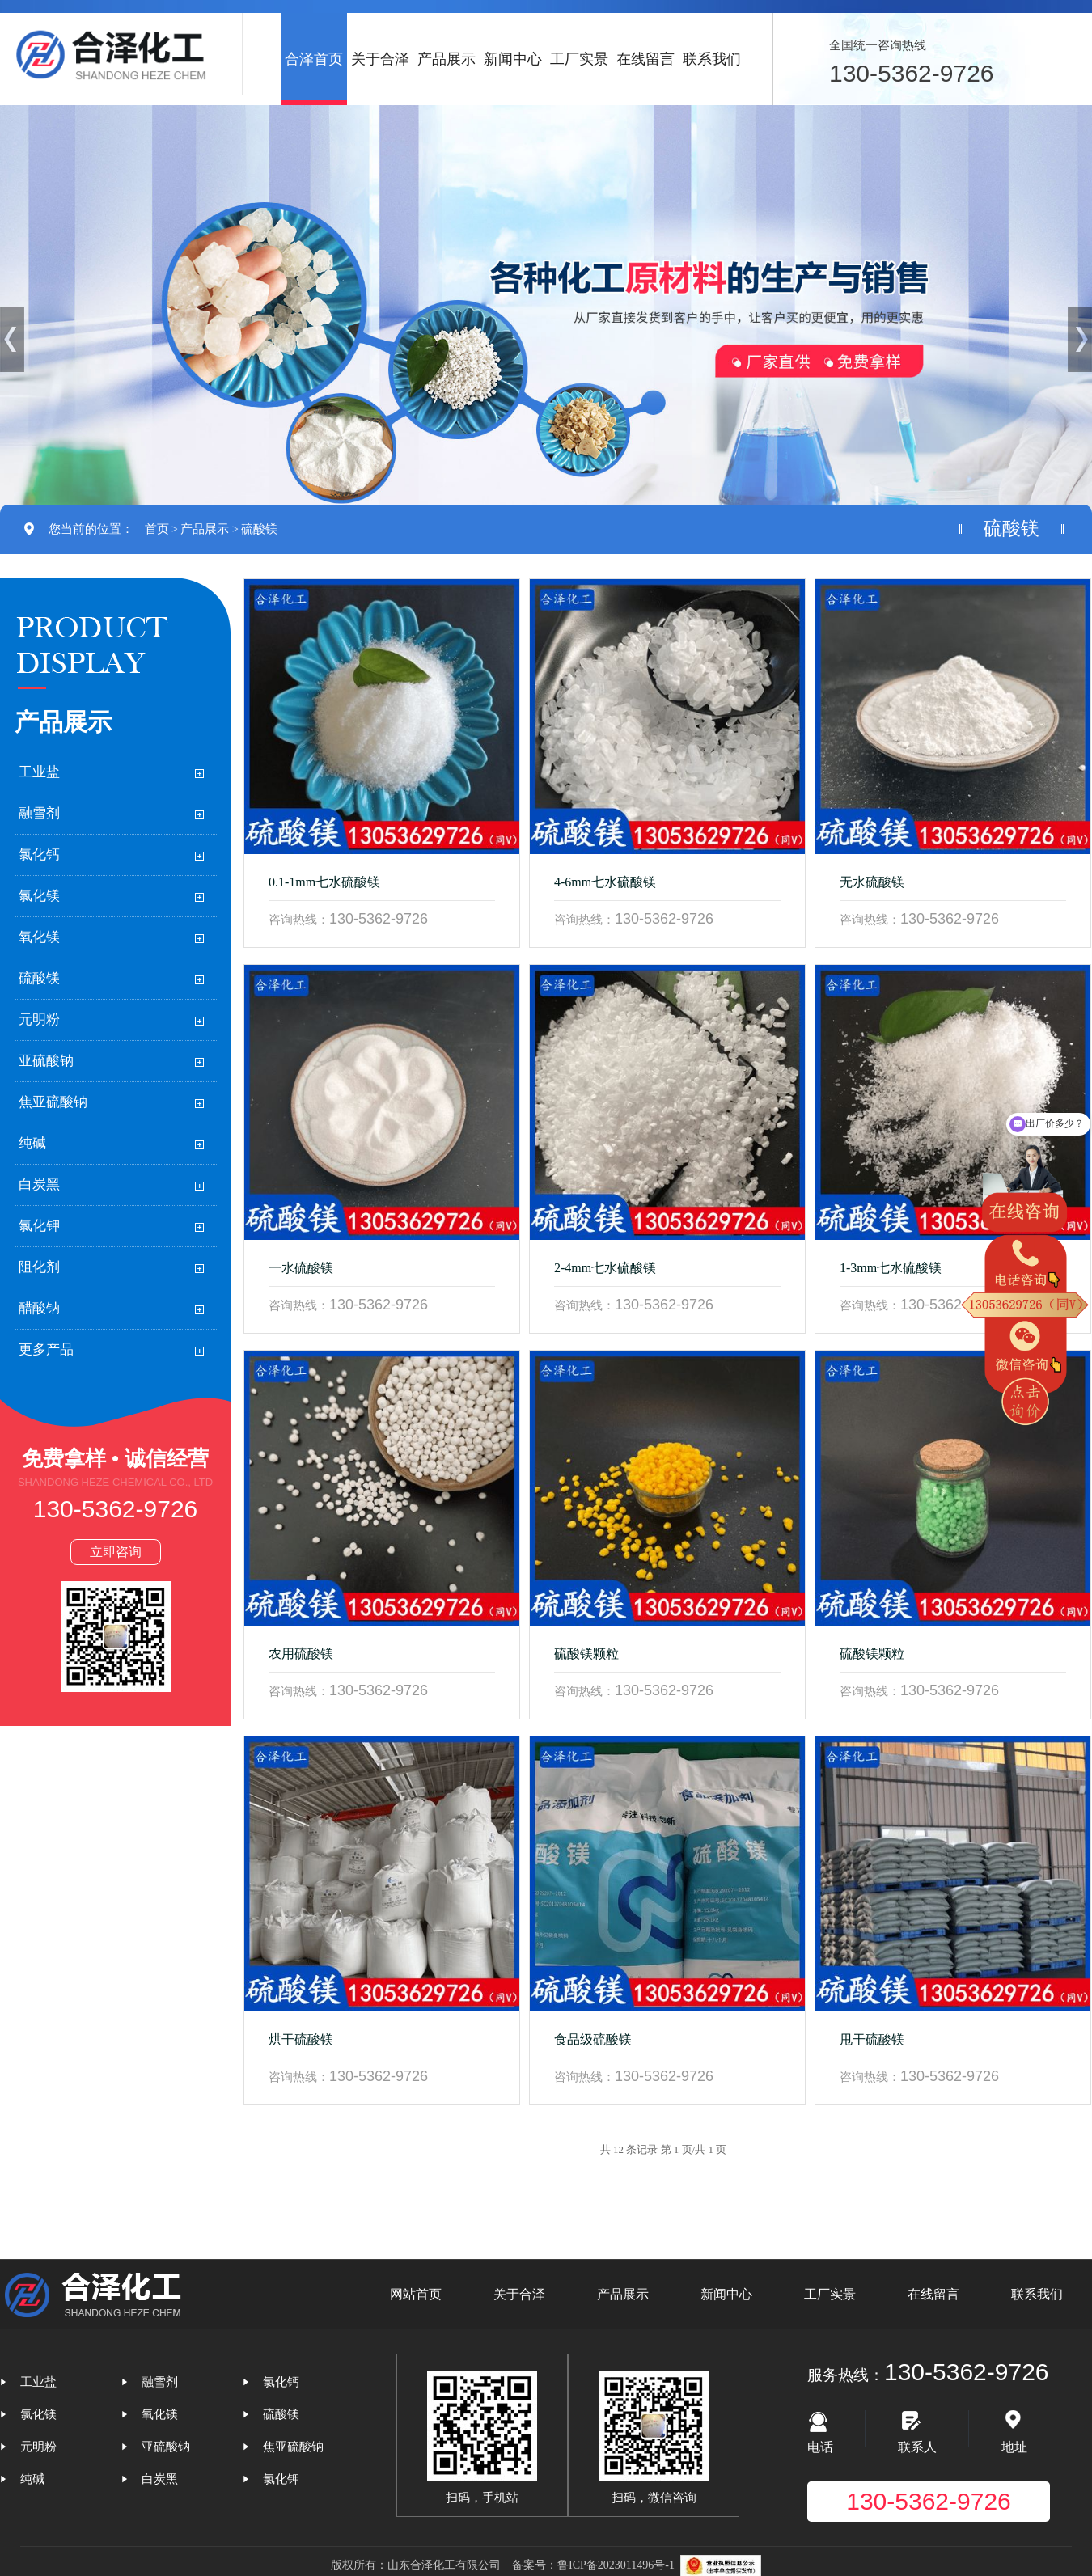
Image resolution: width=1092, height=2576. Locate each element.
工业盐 (39, 772)
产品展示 (446, 59)
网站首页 (416, 2294)
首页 (157, 528)
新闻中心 (513, 59)
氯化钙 (39, 854)
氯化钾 (39, 1225)
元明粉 (39, 1019)
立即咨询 (116, 1552)
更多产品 (46, 1349)
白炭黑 (39, 1184)
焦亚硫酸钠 (53, 1102)
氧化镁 (39, 937)
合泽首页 (314, 59)
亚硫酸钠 (46, 1060)
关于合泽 (380, 59)
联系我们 (712, 59)
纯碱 (32, 1143)
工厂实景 (579, 59)
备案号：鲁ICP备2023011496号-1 (593, 2565)
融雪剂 (39, 813)
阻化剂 (39, 1267)
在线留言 (645, 59)
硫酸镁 (259, 528)
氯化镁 (39, 895)
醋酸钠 (39, 1308)
